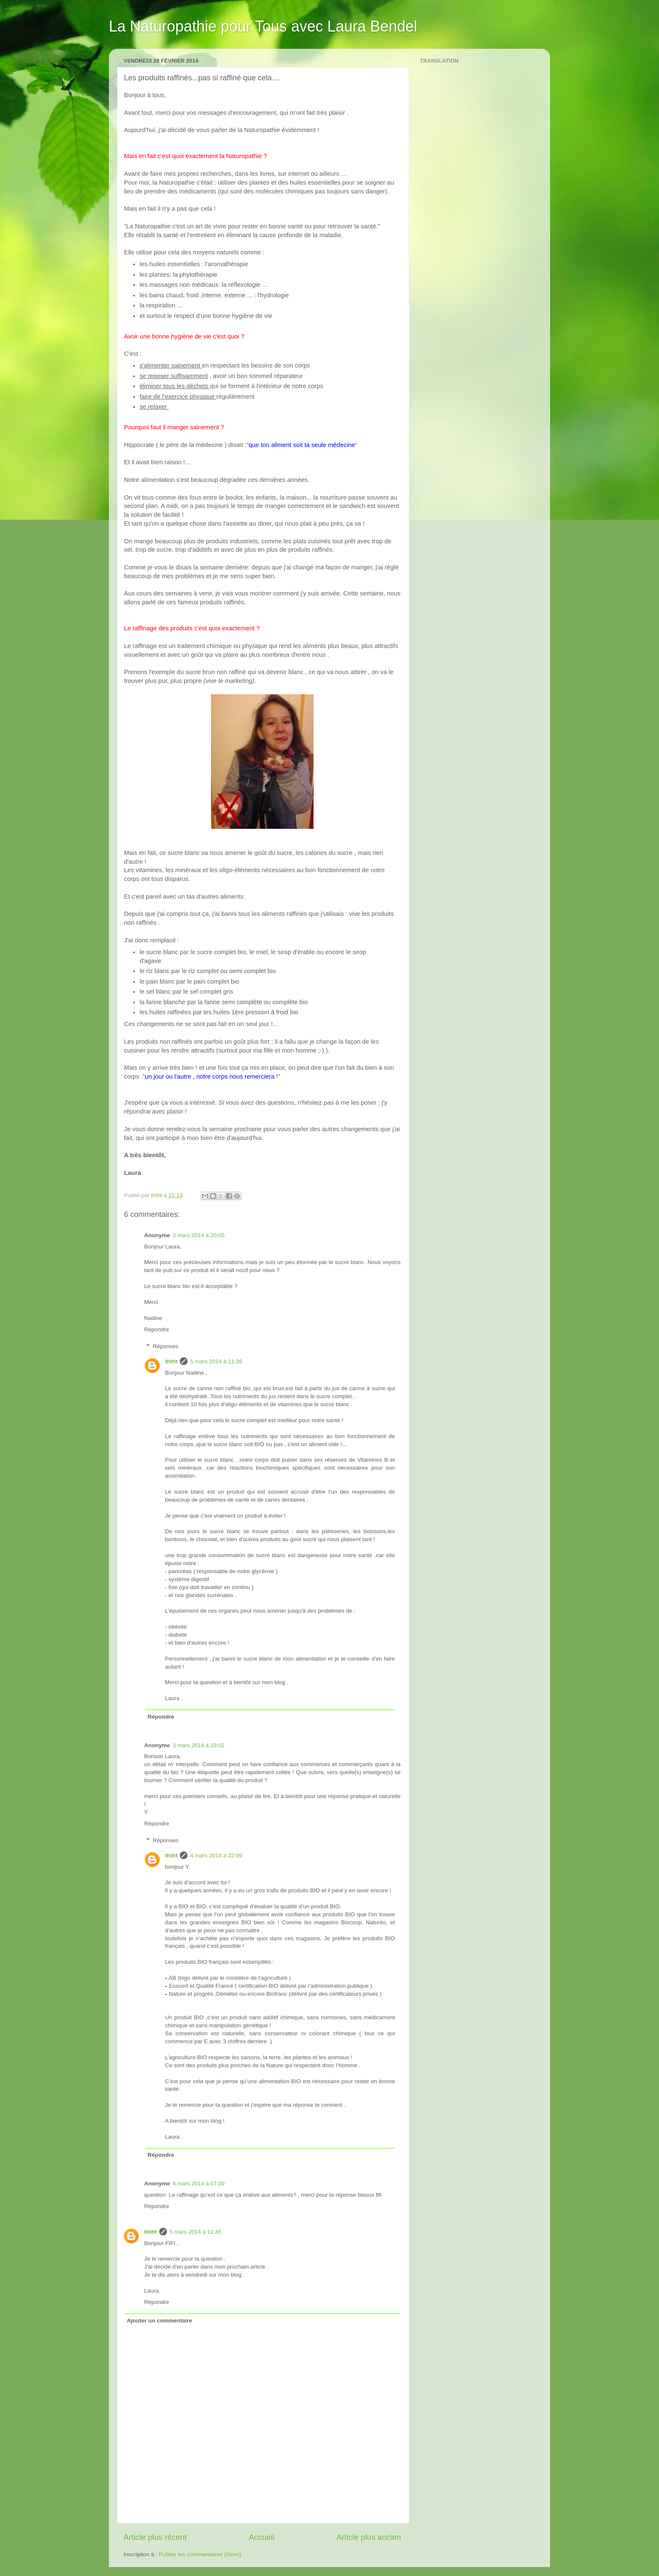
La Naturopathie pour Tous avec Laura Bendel (263, 26)
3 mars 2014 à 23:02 (199, 1745)
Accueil (261, 2537)
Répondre (156, 1329)
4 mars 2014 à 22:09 (216, 1855)
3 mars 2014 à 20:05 (199, 1235)
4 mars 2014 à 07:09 (199, 2183)
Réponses (166, 1346)
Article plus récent (155, 2537)
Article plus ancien (369, 2537)
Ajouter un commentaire (159, 2320)
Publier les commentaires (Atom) (200, 2554)
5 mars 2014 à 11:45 (195, 2232)
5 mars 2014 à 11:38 (216, 1361)
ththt (171, 1361)
